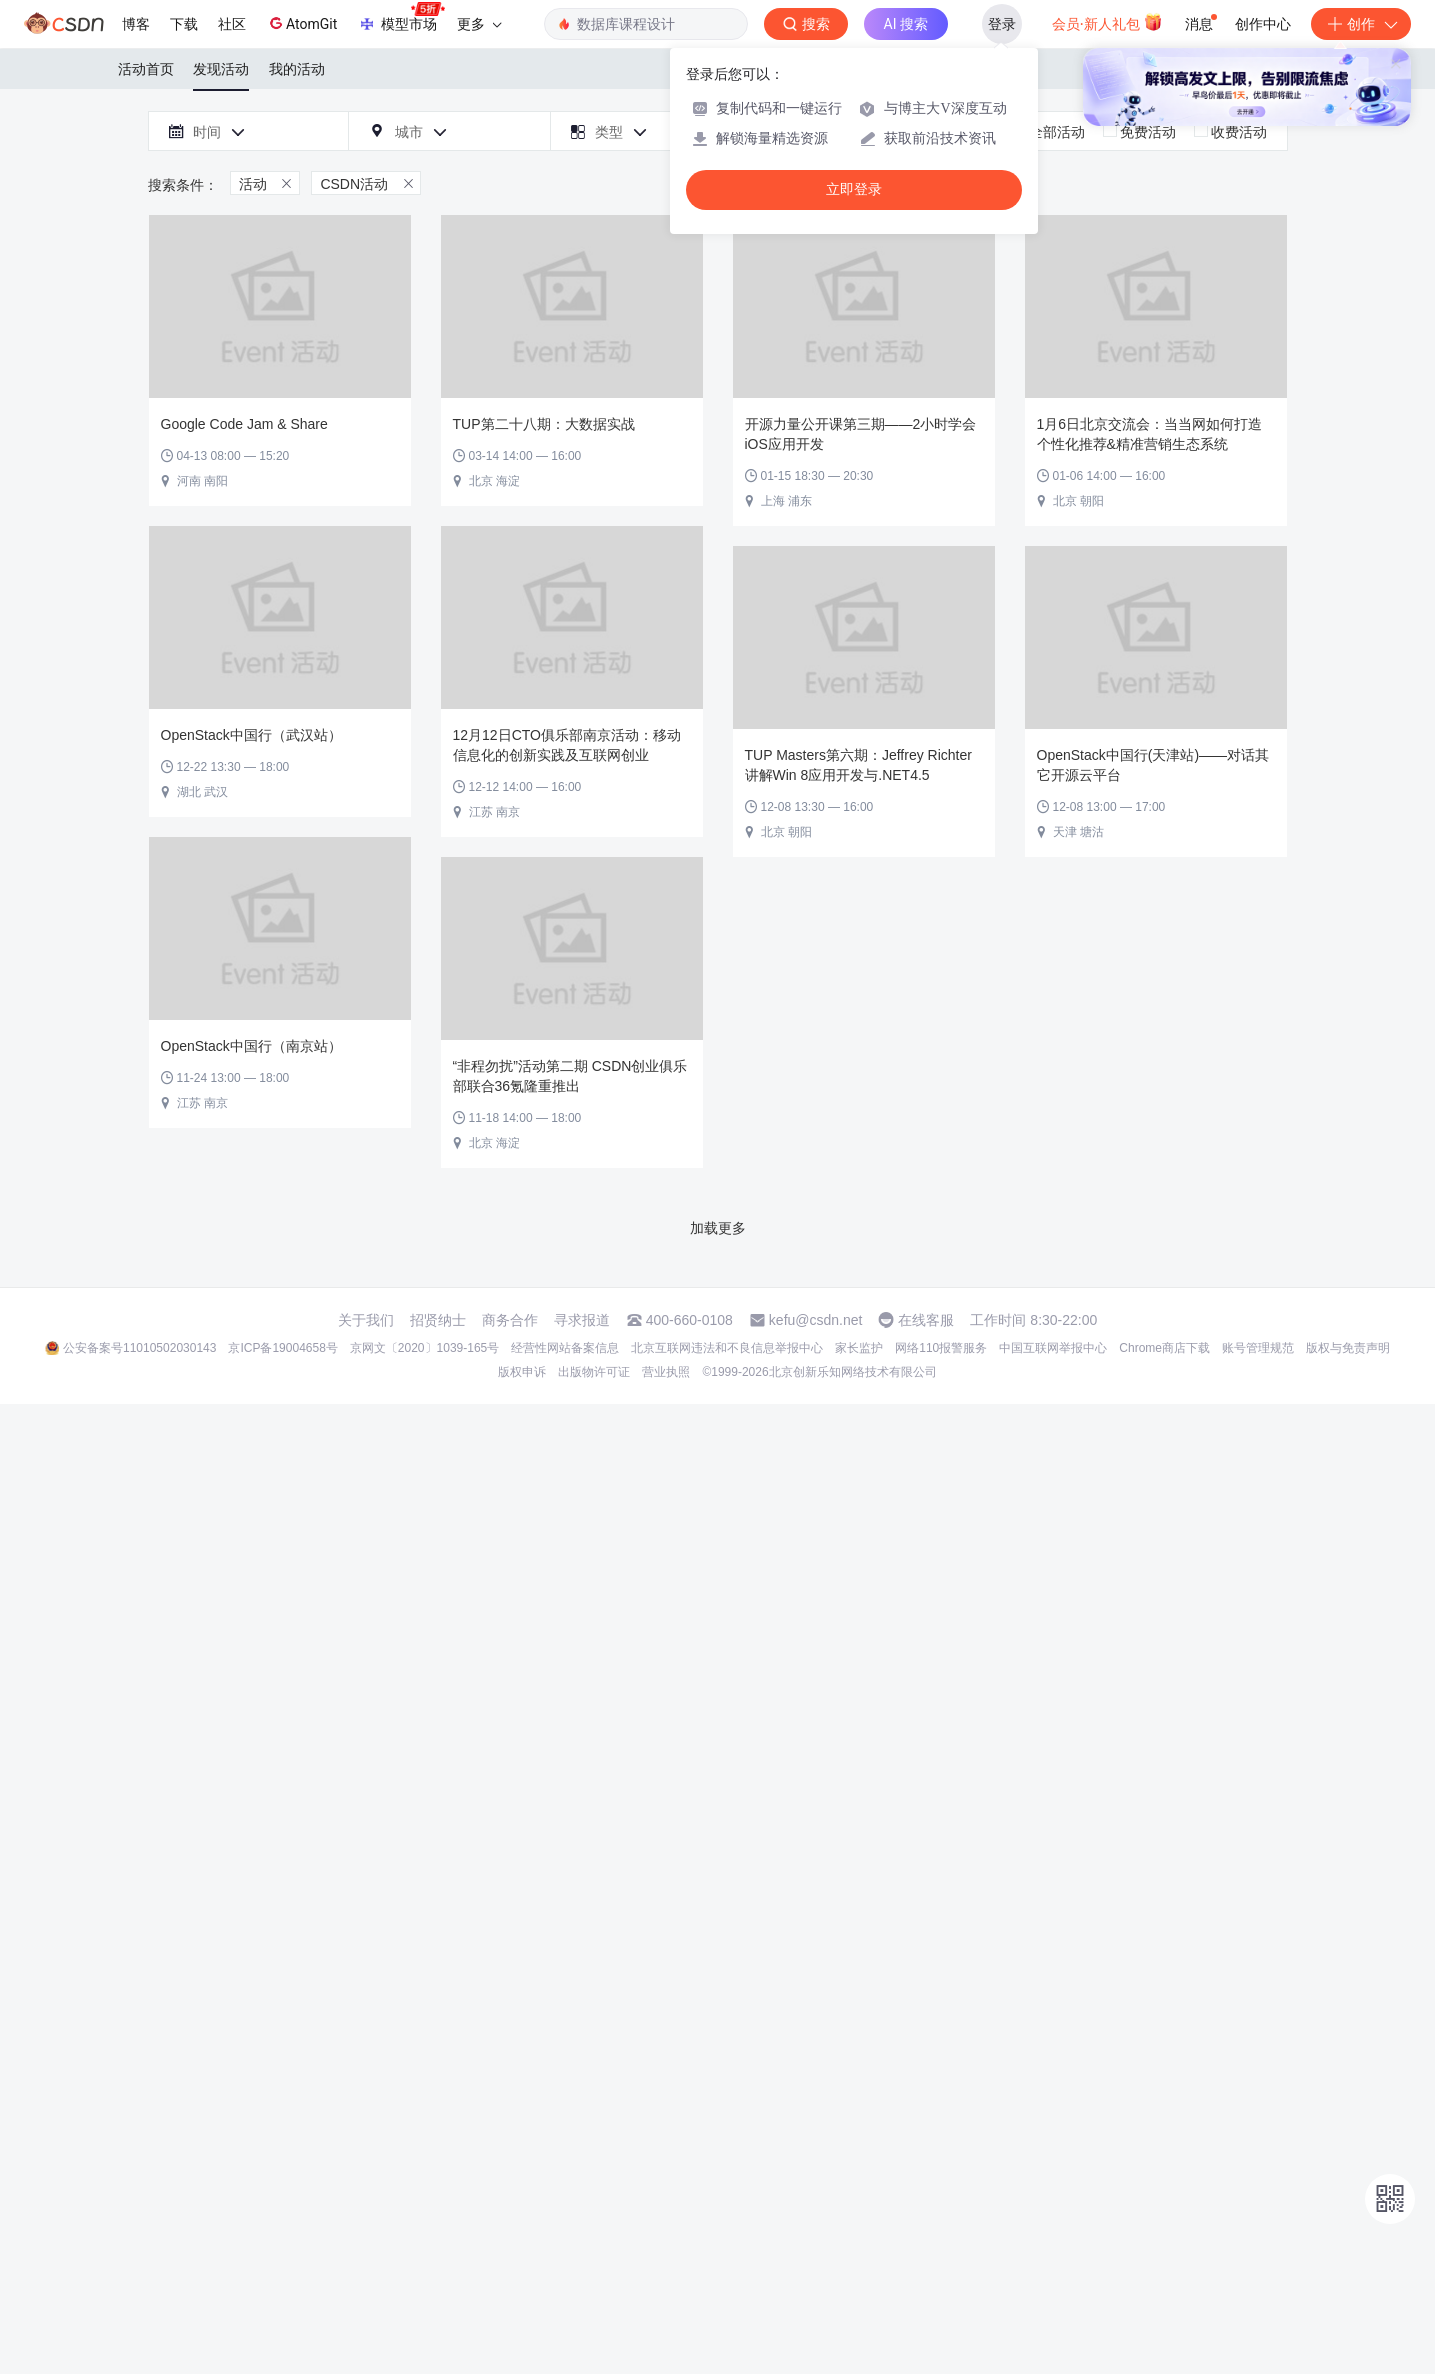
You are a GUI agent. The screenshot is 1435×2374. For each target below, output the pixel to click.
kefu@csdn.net (816, 1320)
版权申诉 (522, 1372)
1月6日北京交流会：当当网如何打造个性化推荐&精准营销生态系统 (1150, 434)
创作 (1361, 24)
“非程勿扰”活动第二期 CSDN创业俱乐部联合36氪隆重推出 (570, 1076)
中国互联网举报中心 (1053, 1348)
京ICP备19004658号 (282, 1348)
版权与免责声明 (1348, 1348)
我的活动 (297, 69)
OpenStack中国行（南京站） (251, 1046)
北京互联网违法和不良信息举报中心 (727, 1348)
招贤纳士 (438, 1320)
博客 (136, 24)
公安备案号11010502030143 (139, 1348)
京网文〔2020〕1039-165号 (424, 1348)
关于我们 (366, 1320)
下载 (184, 24)
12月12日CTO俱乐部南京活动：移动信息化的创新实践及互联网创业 (567, 745)
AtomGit (301, 23)
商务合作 (510, 1320)
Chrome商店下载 (1164, 1348)
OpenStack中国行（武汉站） (251, 735)
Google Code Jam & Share (244, 424)
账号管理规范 (1258, 1348)
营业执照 (666, 1372)
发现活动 (221, 69)
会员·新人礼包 (1107, 22)
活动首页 (146, 69)
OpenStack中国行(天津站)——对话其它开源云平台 (1153, 765)
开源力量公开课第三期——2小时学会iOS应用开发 (861, 434)
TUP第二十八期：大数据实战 (544, 424)
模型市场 (401, 18)
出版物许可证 (594, 1372)
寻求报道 (582, 1320)
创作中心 (1263, 24)
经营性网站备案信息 (565, 1348)
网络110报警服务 (941, 1348)
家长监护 (859, 1348)
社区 (232, 24)
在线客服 (926, 1320)
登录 (1002, 24)
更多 (479, 24)
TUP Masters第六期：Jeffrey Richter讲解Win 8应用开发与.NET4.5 (858, 765)
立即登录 (854, 189)
